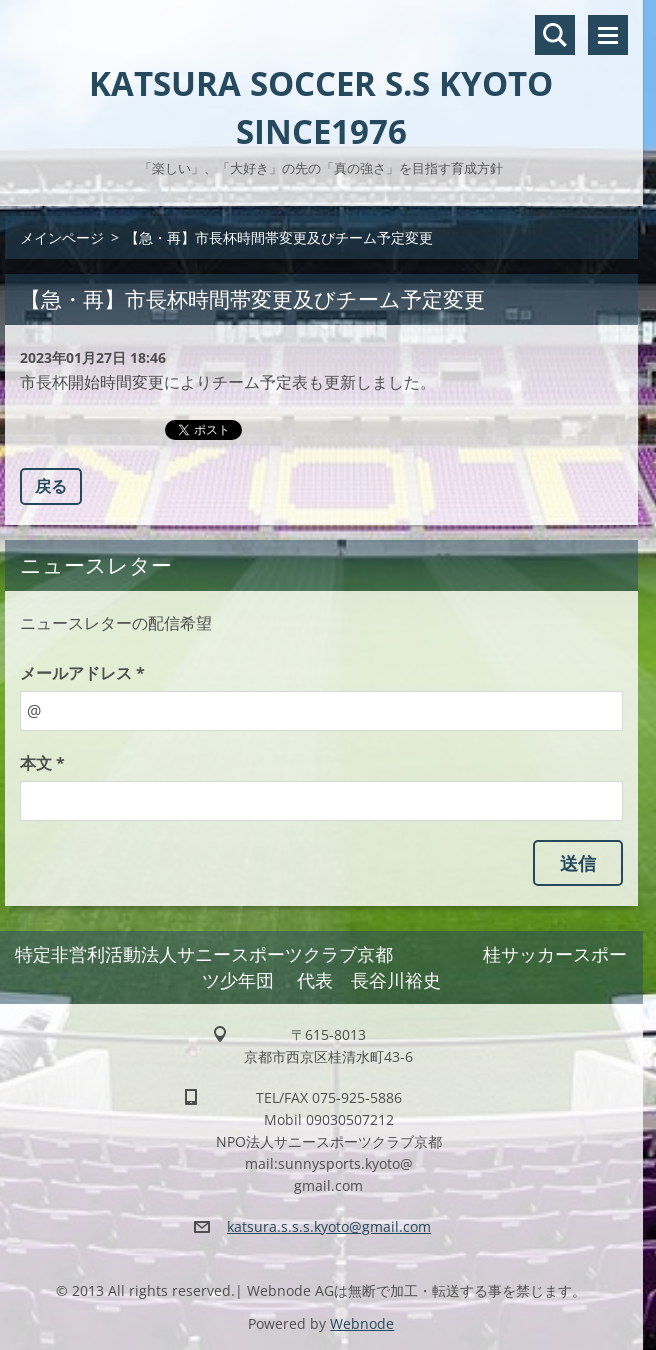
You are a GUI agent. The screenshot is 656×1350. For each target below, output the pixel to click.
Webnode (362, 1323)
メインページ (62, 237)
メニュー (608, 35)
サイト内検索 (555, 35)
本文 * (42, 763)
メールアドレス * (82, 673)
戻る (51, 486)
